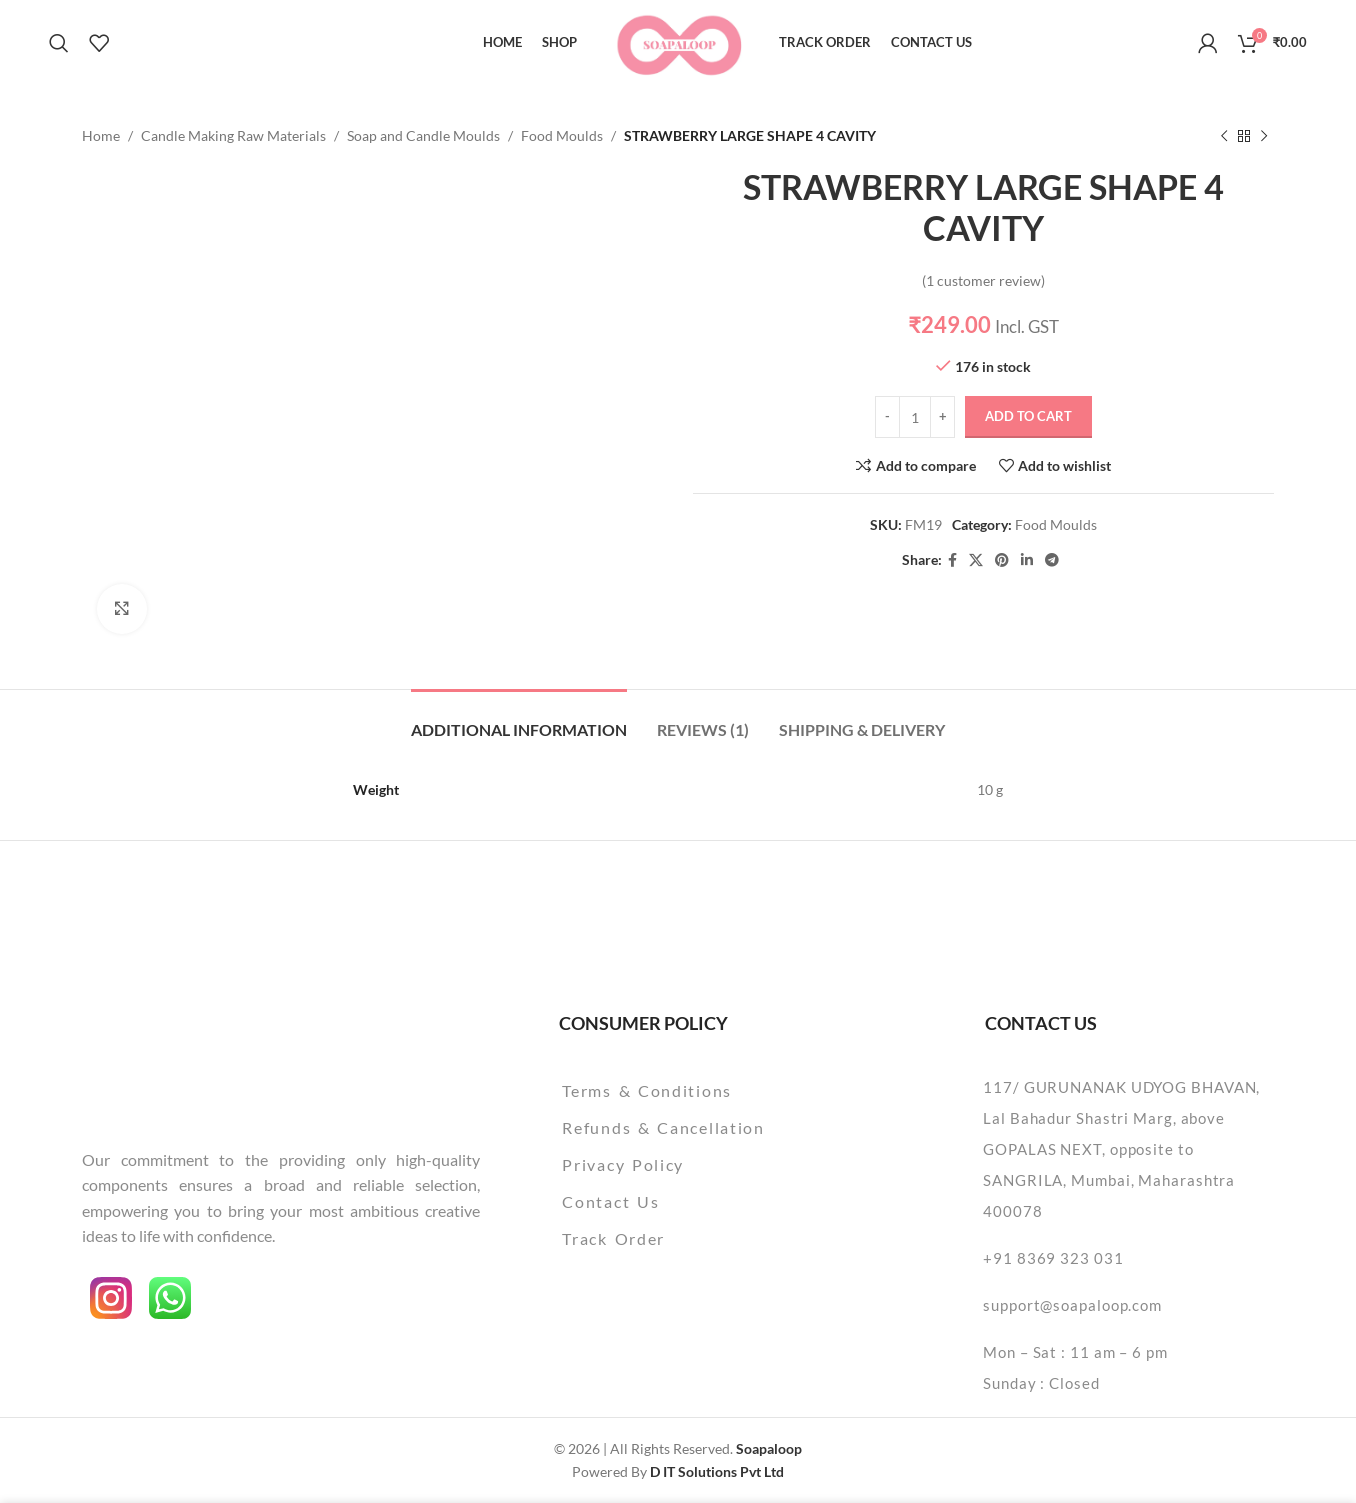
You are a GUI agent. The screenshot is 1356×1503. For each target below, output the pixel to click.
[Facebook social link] (952, 560)
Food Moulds (562, 135)
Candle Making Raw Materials (233, 135)
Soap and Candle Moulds (423, 135)
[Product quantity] (915, 417)
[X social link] (976, 560)
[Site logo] (678, 40)
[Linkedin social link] (1027, 560)
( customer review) (983, 280)
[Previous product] (1224, 136)
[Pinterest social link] (1002, 560)
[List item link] (714, 1091)
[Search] (59, 43)
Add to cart (1028, 417)
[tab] (519, 719)
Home (101, 135)
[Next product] (1264, 136)
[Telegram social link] (1052, 560)
